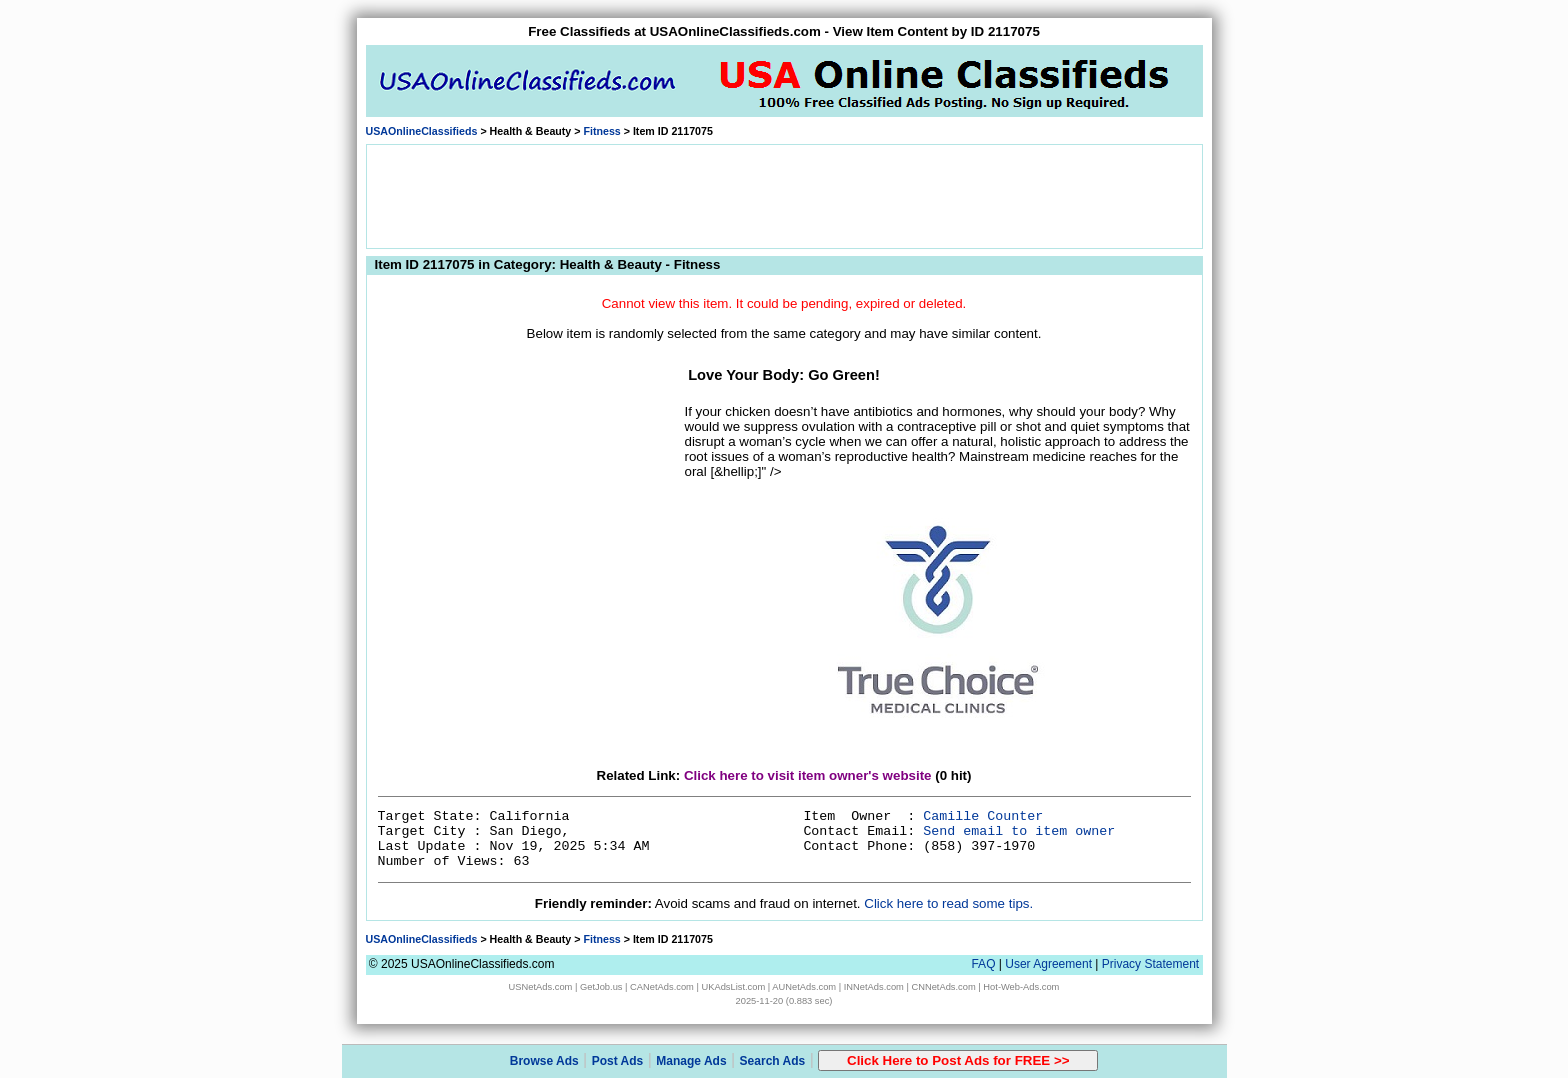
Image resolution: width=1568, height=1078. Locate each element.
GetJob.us (601, 987)
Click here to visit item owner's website (808, 775)
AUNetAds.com (804, 987)
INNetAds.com (874, 987)
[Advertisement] (784, 195)
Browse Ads (544, 1061)
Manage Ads (691, 1061)
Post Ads (618, 1061)
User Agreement (1048, 964)
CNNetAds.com (943, 987)
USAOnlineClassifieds (422, 131)
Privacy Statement (1150, 964)
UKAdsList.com (733, 987)
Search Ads (773, 1061)
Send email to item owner (1019, 831)
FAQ (983, 964)
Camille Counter (983, 816)
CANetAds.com (662, 987)
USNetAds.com (541, 987)
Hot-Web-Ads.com (1021, 987)
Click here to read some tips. (948, 903)
